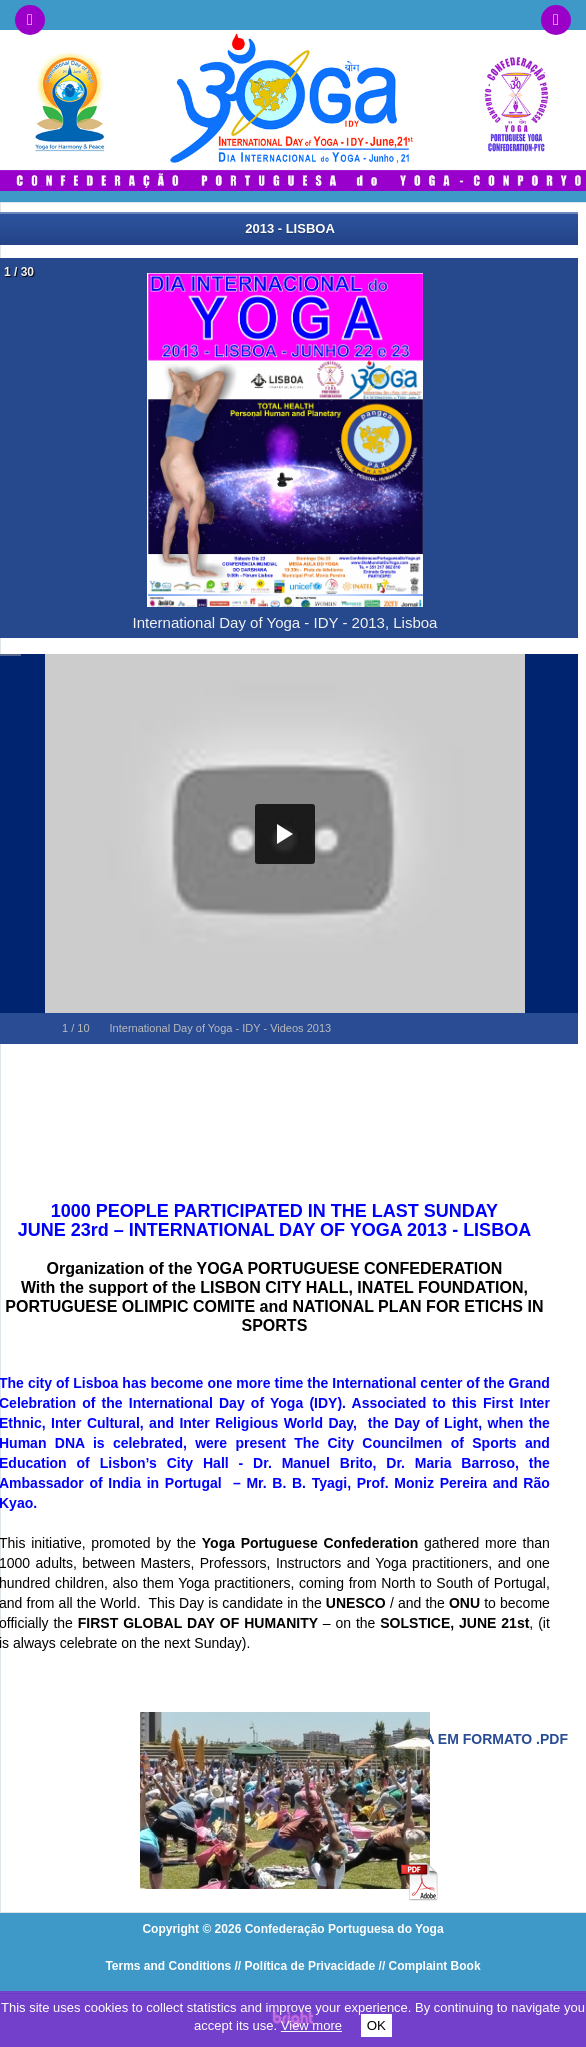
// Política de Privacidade (305, 1966)
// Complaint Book (430, 1966)
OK (376, 2025)
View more (311, 2025)
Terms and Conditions (168, 1966)
